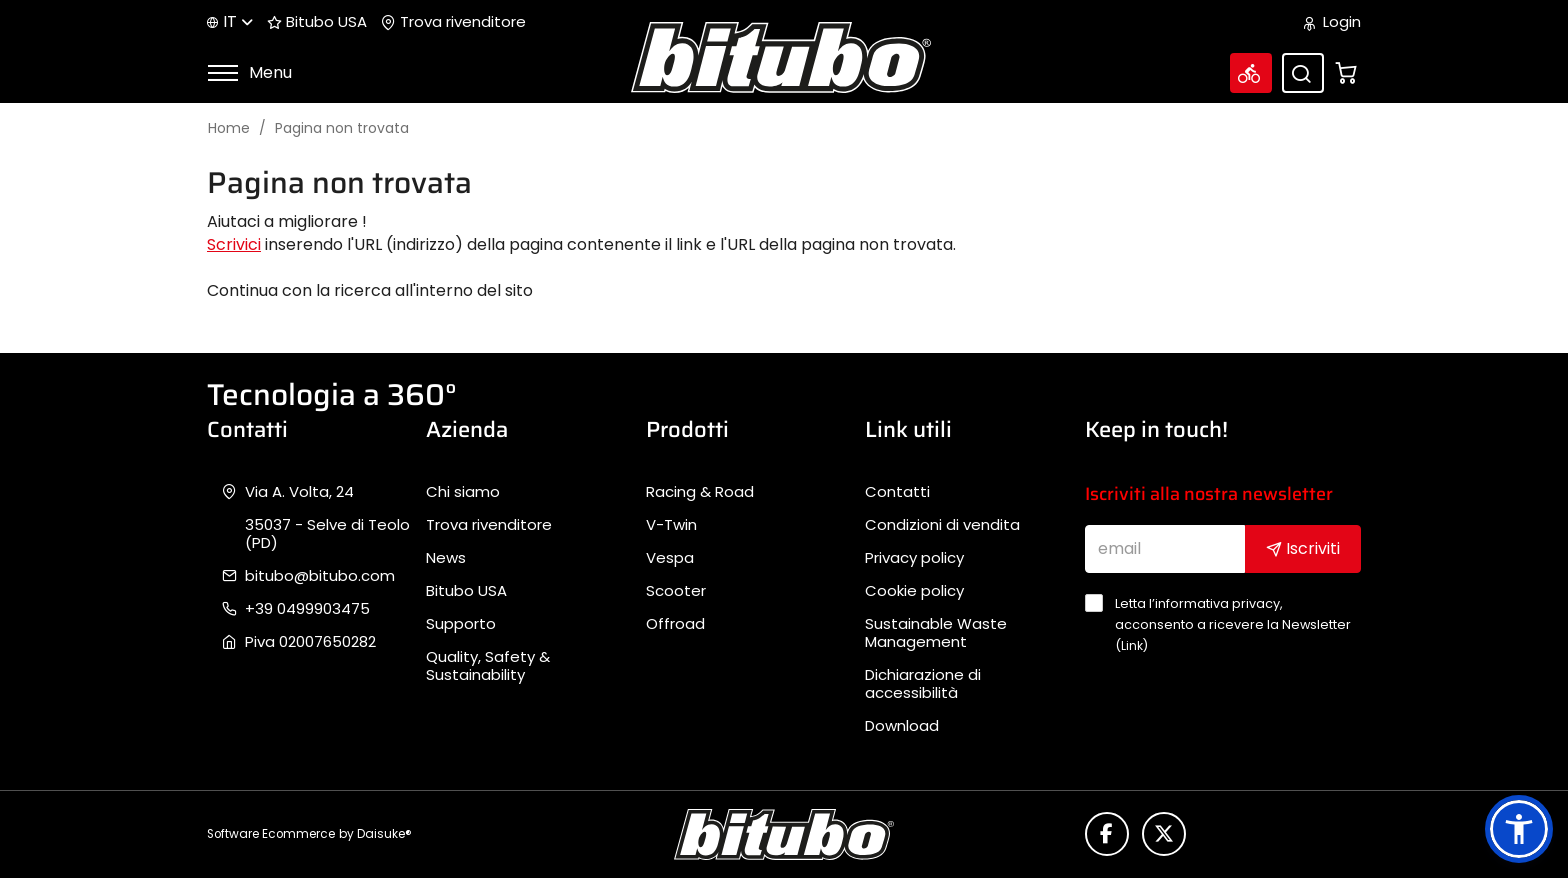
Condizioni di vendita (942, 525)
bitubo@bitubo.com (320, 576)
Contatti (897, 492)
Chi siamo (463, 492)
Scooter (676, 591)
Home (229, 128)
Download (902, 726)
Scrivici (234, 244)
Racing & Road (700, 492)
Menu (249, 72)
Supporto (461, 624)
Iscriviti (1303, 548)
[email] (1165, 549)
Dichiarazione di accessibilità (923, 684)
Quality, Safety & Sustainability (488, 666)
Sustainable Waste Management (936, 633)
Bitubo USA (317, 22)
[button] (1519, 829)
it (230, 21)
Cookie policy (914, 591)
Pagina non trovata (342, 128)
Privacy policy (914, 558)
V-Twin (671, 525)
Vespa (670, 558)
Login (1332, 22)
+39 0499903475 (307, 609)
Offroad (675, 624)
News (446, 558)
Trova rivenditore (453, 22)
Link (1132, 645)
